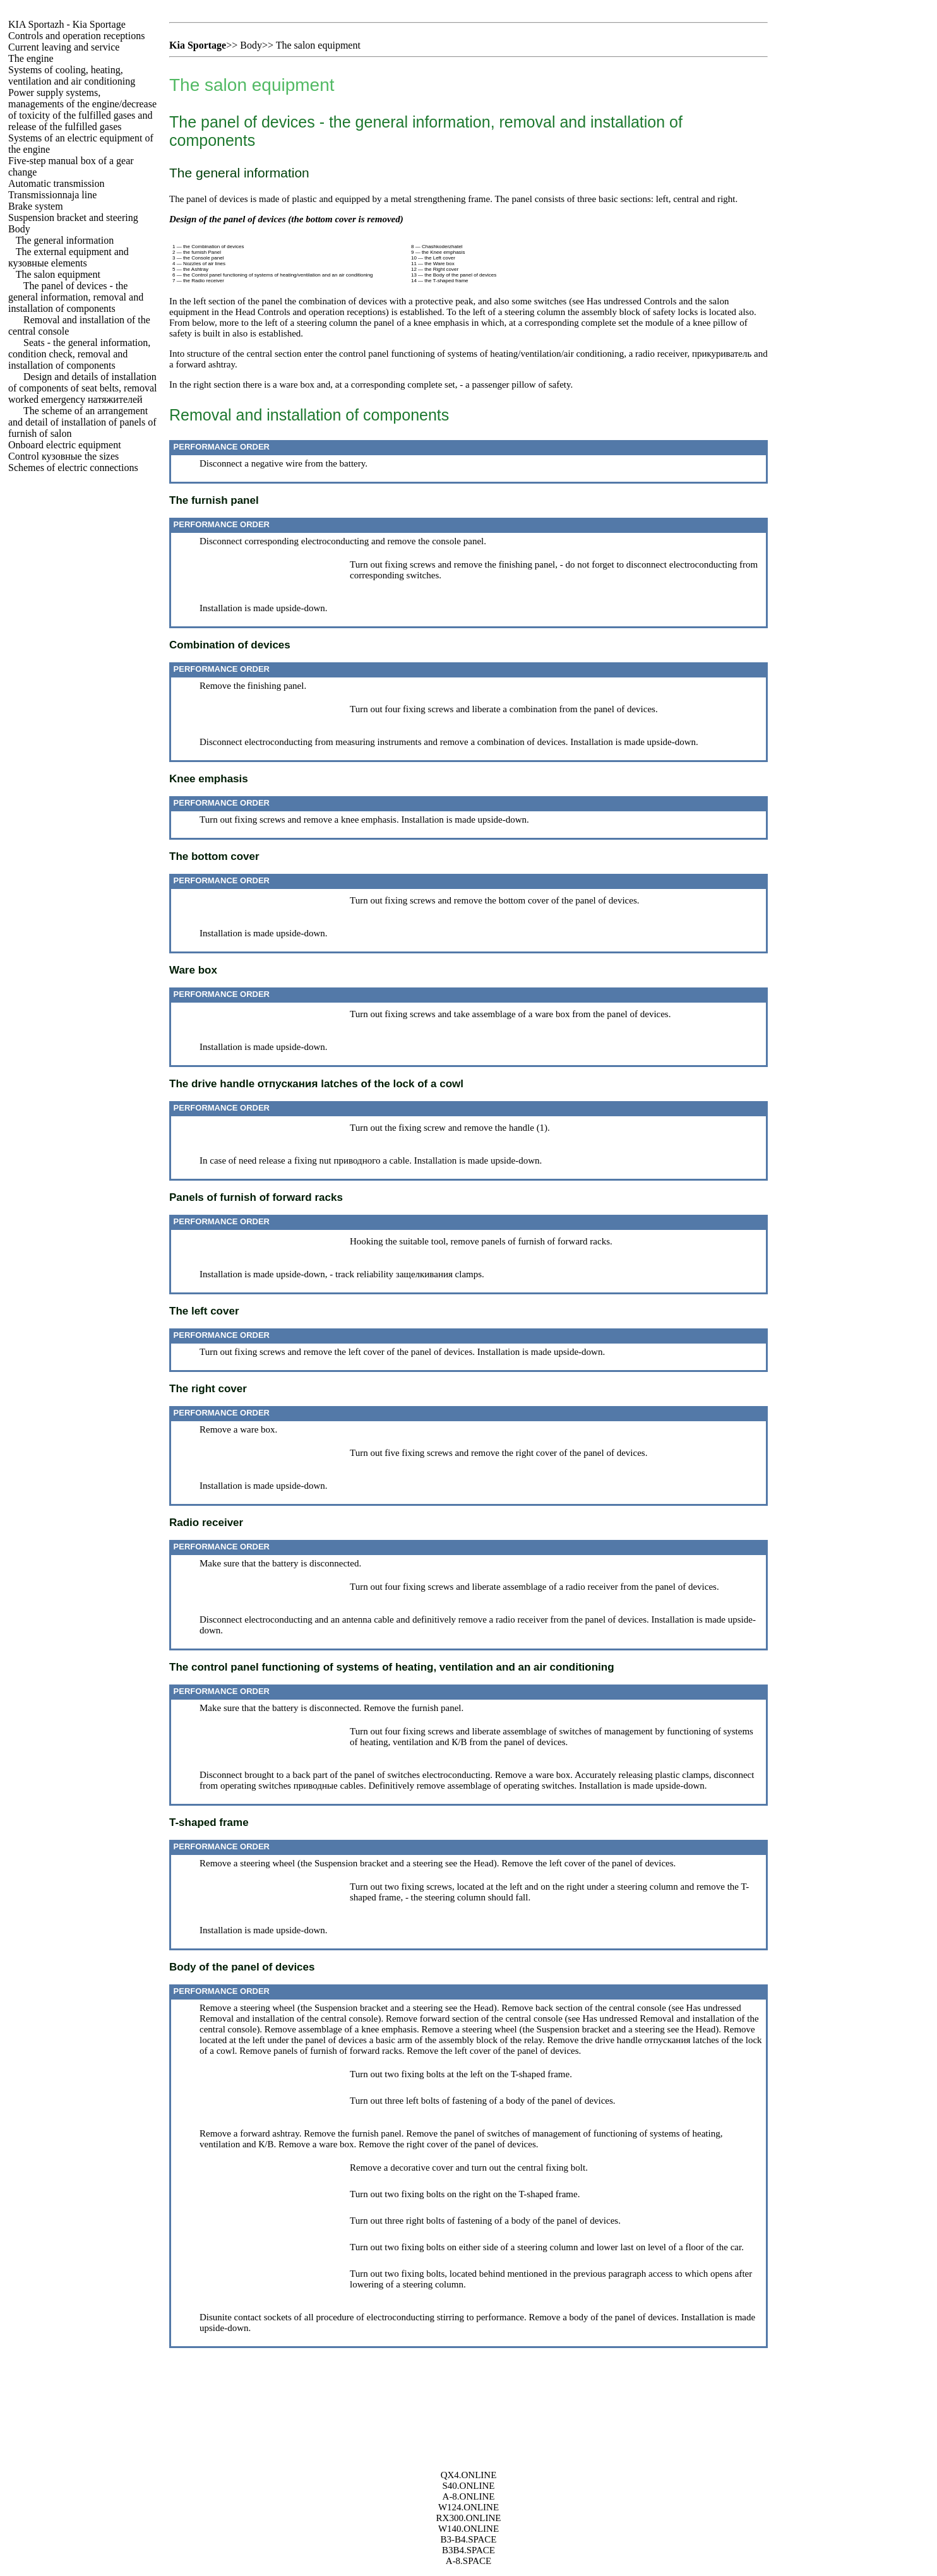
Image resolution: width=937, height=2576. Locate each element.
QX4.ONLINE (469, 2475)
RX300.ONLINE (468, 2518)
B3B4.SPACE (468, 2550)
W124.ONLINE (468, 2507)
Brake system (35, 206)
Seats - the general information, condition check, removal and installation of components (79, 354)
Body (19, 229)
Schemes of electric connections (73, 467)
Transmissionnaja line (52, 194)
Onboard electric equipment (64, 444)
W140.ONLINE (468, 2529)
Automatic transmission (56, 183)
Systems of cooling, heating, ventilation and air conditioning (71, 75)
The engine (31, 58)
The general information (65, 240)
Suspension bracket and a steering (378, 1863)
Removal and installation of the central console (289, 2018)
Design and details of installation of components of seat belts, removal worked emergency (82, 388)
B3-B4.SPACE (468, 2539)
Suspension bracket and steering (73, 217)
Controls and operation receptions (76, 35)
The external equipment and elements (68, 257)
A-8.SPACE (468, 2561)
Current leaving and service (63, 47)
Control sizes (63, 456)
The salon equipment (58, 274)
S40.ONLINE (469, 2486)
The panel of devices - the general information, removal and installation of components (75, 297)
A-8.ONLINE (469, 2496)
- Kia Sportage (67, 24)
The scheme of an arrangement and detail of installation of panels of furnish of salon (82, 422)
